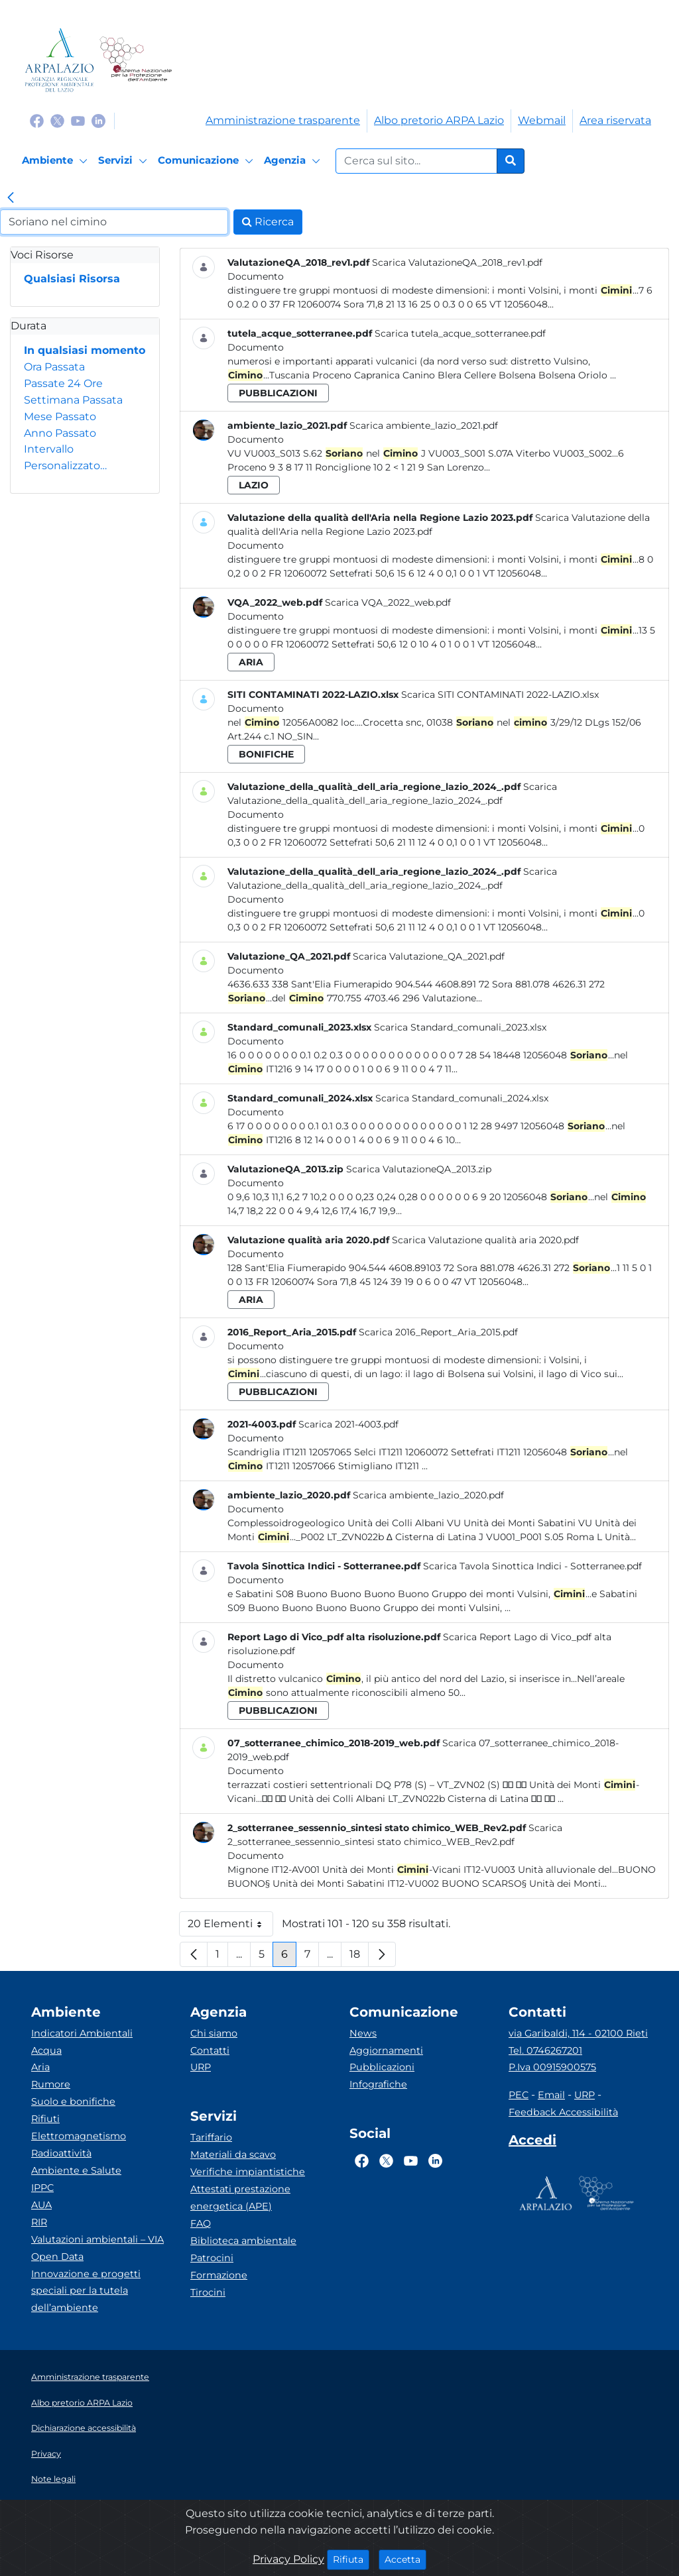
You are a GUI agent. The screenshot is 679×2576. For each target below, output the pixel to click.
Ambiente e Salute (76, 2170)
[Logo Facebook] (37, 120)
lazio (254, 485)
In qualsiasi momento (84, 350)
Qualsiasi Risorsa (72, 278)
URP (200, 2067)
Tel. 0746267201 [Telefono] (545, 2050)
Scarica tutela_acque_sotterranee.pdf (460, 333)
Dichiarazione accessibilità (83, 2428)
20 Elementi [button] (230, 1926)
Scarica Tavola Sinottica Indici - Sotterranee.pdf (532, 1566)
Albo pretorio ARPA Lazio (439, 120)
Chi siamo (213, 2033)
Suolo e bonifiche (73, 2101)
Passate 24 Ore (63, 383)
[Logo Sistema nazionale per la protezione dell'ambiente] (135, 60)
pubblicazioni (278, 393)
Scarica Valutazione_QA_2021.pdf (429, 956)
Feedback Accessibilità (563, 2112)
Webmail (542, 120)
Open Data (57, 2257)
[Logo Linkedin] (98, 120)
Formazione (218, 2275)
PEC (518, 2095)
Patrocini (211, 2258)
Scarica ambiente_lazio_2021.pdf (423, 425)
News (363, 2033)
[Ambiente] (56, 161)
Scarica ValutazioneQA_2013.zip (418, 1169)
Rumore (50, 2084)
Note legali (53, 2479)
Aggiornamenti (386, 2050)
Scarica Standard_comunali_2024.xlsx (461, 1098)
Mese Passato (60, 416)
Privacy (46, 2454)
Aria (40, 2067)
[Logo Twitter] (57, 120)
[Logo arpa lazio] (59, 60)
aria (251, 662)
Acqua (46, 2050)
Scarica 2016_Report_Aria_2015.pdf (438, 1332)
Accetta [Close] (405, 2558)
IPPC (42, 2188)
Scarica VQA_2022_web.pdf (388, 602)
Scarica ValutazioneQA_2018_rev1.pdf (457, 262)
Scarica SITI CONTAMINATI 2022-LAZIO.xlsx (500, 694)
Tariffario (211, 2137)
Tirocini (207, 2292)
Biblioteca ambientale (243, 2241)
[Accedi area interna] (532, 2142)
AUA (41, 2205)
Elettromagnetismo (78, 2136)
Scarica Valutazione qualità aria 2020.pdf (485, 1240)
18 (359, 1957)
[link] (10, 198)
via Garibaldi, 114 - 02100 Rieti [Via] (578, 2033)
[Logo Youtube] (78, 120)
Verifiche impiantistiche (247, 2172)
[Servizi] (124, 161)
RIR (39, 2222)
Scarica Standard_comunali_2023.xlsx (460, 1027)
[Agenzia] (294, 161)
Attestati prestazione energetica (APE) (240, 2197)
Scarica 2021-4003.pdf (348, 1424)
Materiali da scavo (233, 2154)
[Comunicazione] (207, 161)
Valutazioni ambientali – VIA (97, 2239)
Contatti (209, 2050)
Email (551, 2095)
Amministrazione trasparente (283, 120)
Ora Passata (54, 367)
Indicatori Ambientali (82, 2033)
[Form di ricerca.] (416, 161)
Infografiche (378, 2084)
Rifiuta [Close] (351, 2558)
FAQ (200, 2223)
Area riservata (615, 120)
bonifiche (266, 754)
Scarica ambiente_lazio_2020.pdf (428, 1495)
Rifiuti (45, 2119)
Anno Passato (60, 433)
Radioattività (61, 2153)
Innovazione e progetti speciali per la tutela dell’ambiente (86, 2291)
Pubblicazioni (381, 2067)
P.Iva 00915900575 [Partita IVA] (552, 2067)
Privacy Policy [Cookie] (288, 2559)
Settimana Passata (73, 400)
